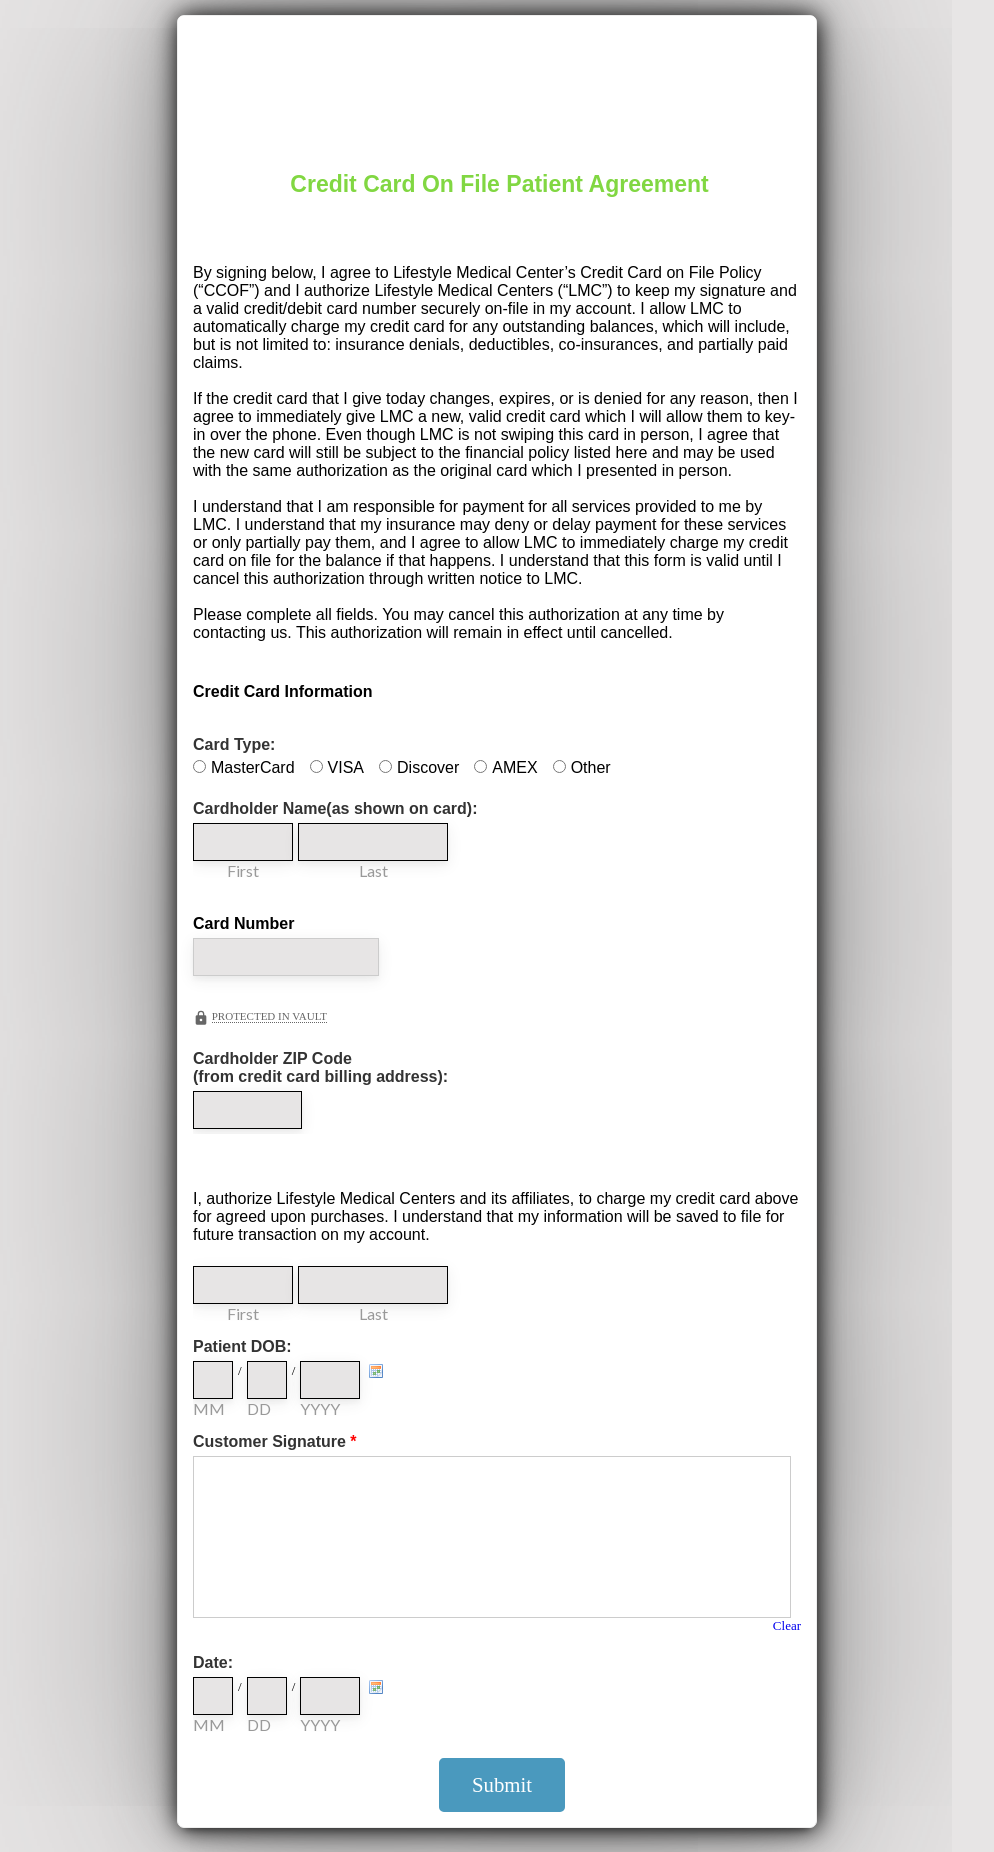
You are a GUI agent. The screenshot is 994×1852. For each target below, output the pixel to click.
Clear (787, 1625)
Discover (428, 767)
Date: (213, 1662)
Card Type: (234, 744)
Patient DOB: (242, 1346)
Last (373, 870)
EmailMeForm (497, 81)
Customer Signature (275, 1441)
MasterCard (253, 767)
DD (259, 1408)
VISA (346, 767)
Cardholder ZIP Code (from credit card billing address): (320, 1067)
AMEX (514, 767)
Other (591, 767)
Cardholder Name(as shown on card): (335, 808)
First (243, 870)
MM (209, 1408)
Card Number (243, 923)
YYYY (320, 1408)
